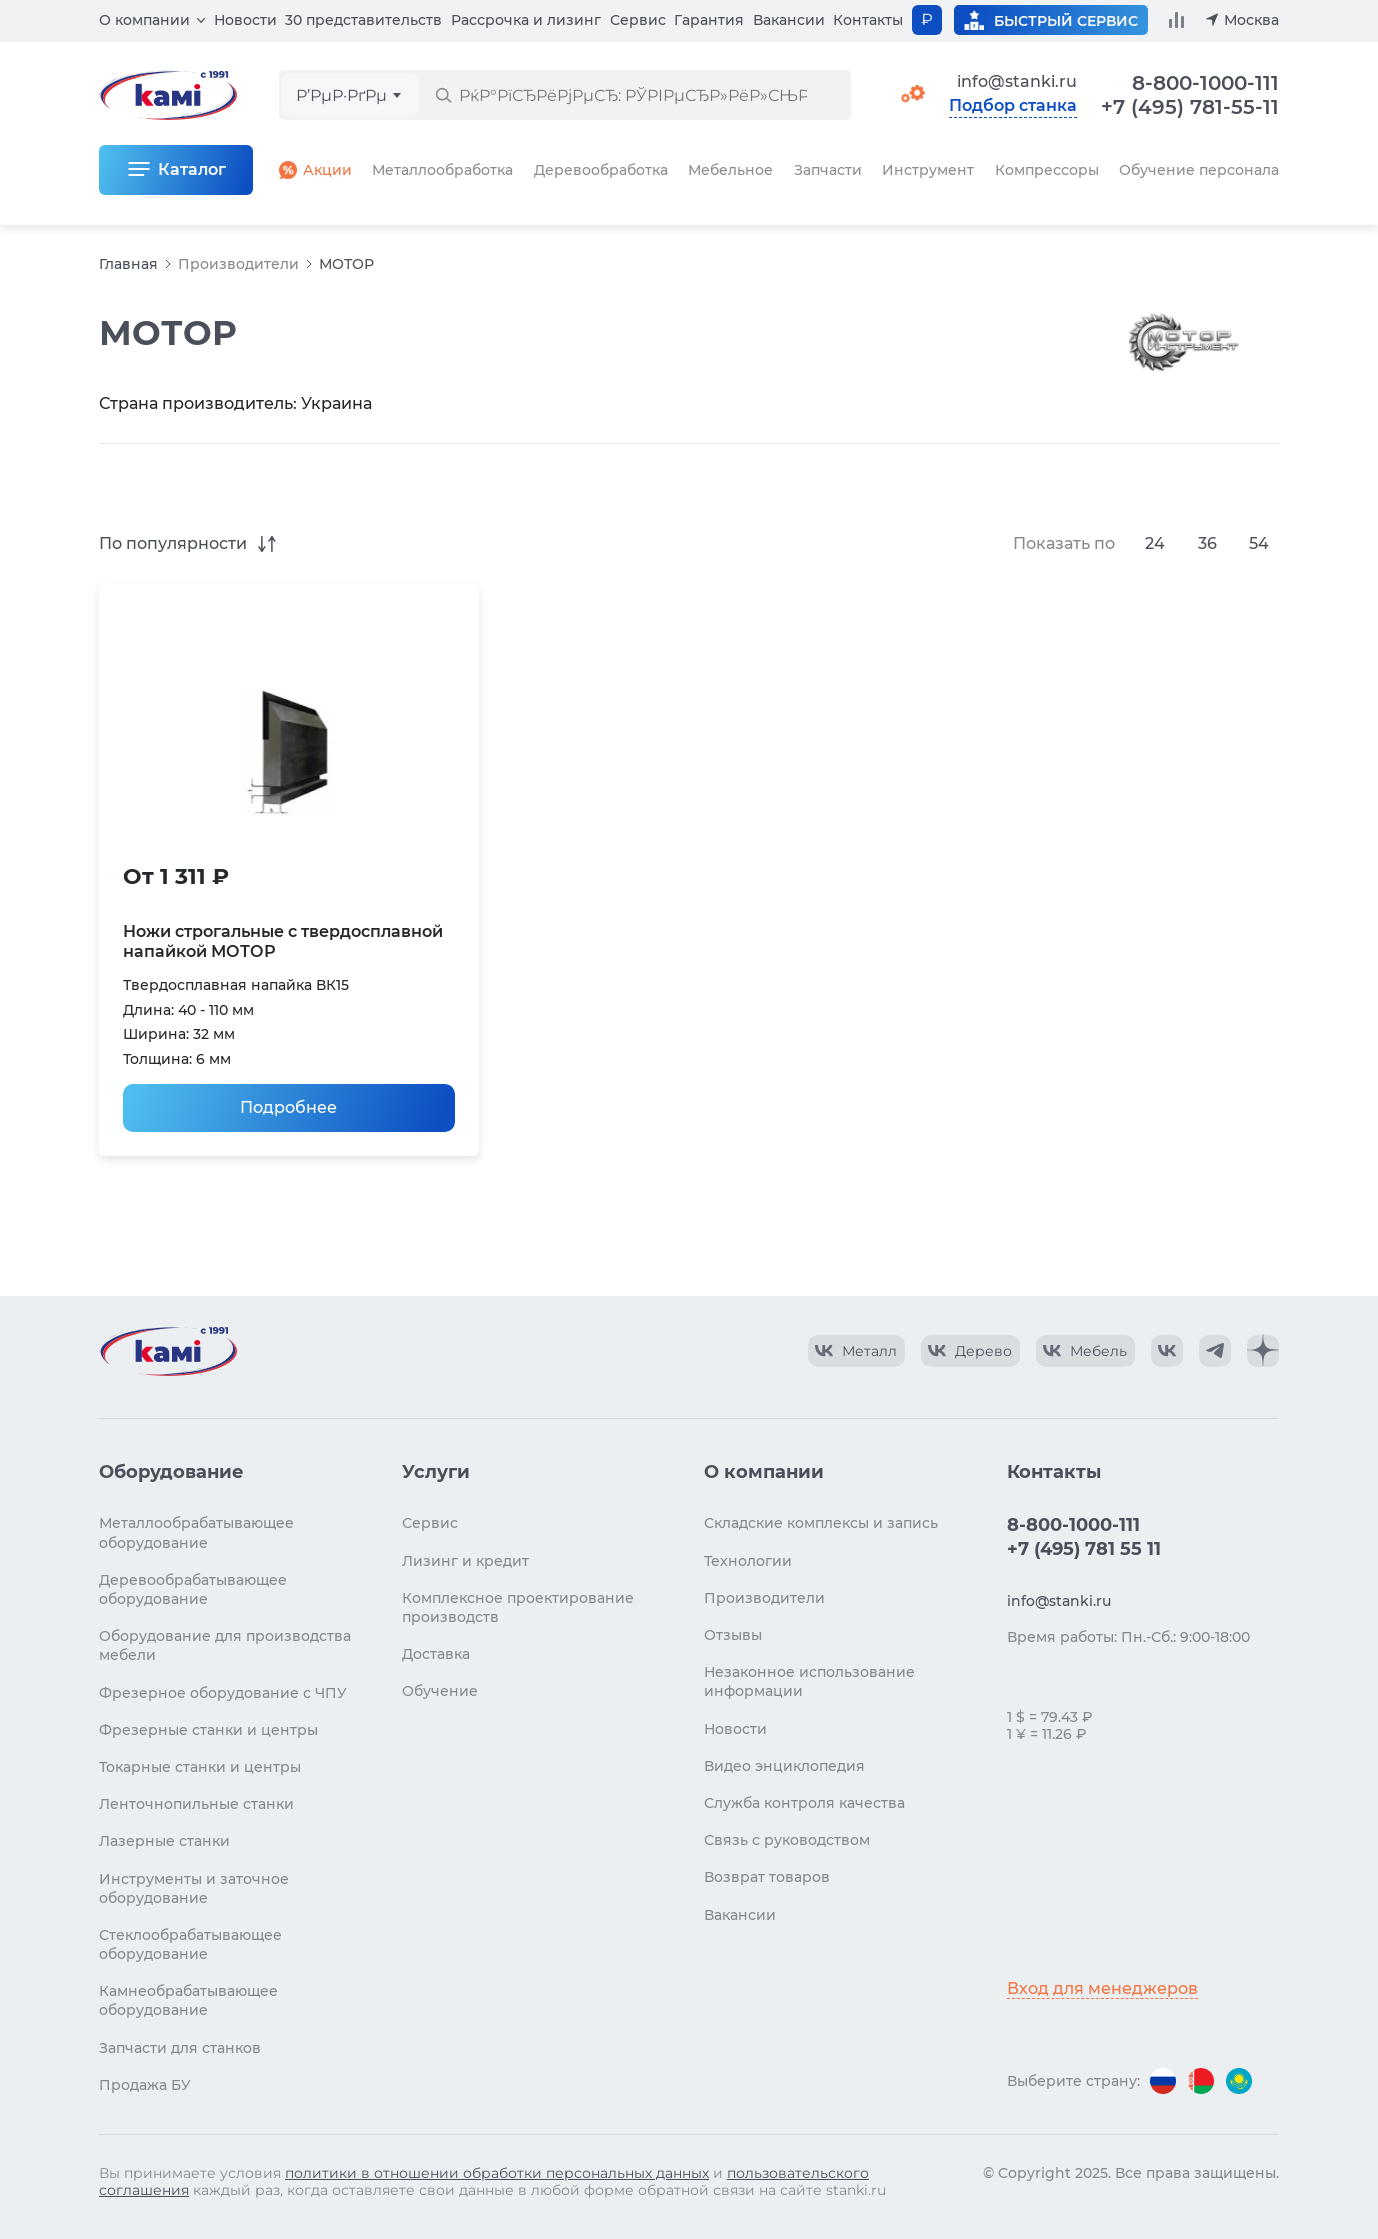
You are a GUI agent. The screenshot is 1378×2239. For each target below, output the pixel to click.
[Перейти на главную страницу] (168, 1351)
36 (1207, 543)
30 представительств (363, 20)
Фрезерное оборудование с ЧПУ (223, 1693)
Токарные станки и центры (200, 1767)
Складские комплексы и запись (821, 1523)
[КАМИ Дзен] (1263, 1351)
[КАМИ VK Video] (856, 1351)
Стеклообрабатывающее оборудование (190, 1944)
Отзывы (733, 1635)
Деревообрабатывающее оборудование (193, 1589)
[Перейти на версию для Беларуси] (1201, 2081)
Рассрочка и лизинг (526, 20)
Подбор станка (1013, 106)
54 (1259, 543)
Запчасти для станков (180, 2048)
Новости (245, 20)
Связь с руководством (787, 1840)
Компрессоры (1047, 170)
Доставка (436, 1654)
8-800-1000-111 (1205, 83)
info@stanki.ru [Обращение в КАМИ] (1017, 81)
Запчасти (828, 170)
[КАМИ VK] (1167, 1351)
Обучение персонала (1199, 170)
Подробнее (288, 1107)
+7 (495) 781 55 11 (1084, 1549)
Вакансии (789, 20)
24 (1155, 543)
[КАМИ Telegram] (1215, 1351)
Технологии (748, 1561)
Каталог (192, 169)
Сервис (638, 20)
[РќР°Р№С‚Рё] (443, 95)
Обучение (440, 1691)
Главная (128, 264)
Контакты (868, 20)
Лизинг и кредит (465, 1561)
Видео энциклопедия (784, 1766)
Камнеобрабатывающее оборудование (188, 2000)
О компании (144, 20)
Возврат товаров (767, 1877)
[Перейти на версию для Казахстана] (1239, 2081)
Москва (1251, 20)
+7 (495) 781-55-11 (1190, 107)
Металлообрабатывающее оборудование (196, 1532)
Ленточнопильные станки (196, 1804)
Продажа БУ (145, 2085)
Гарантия (709, 20)
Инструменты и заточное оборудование (194, 1888)
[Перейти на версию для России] (1163, 2081)
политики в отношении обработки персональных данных (497, 2173)
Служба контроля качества (804, 1803)
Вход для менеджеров (1102, 1988)
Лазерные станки (164, 1841)
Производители (238, 264)
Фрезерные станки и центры (208, 1730)
